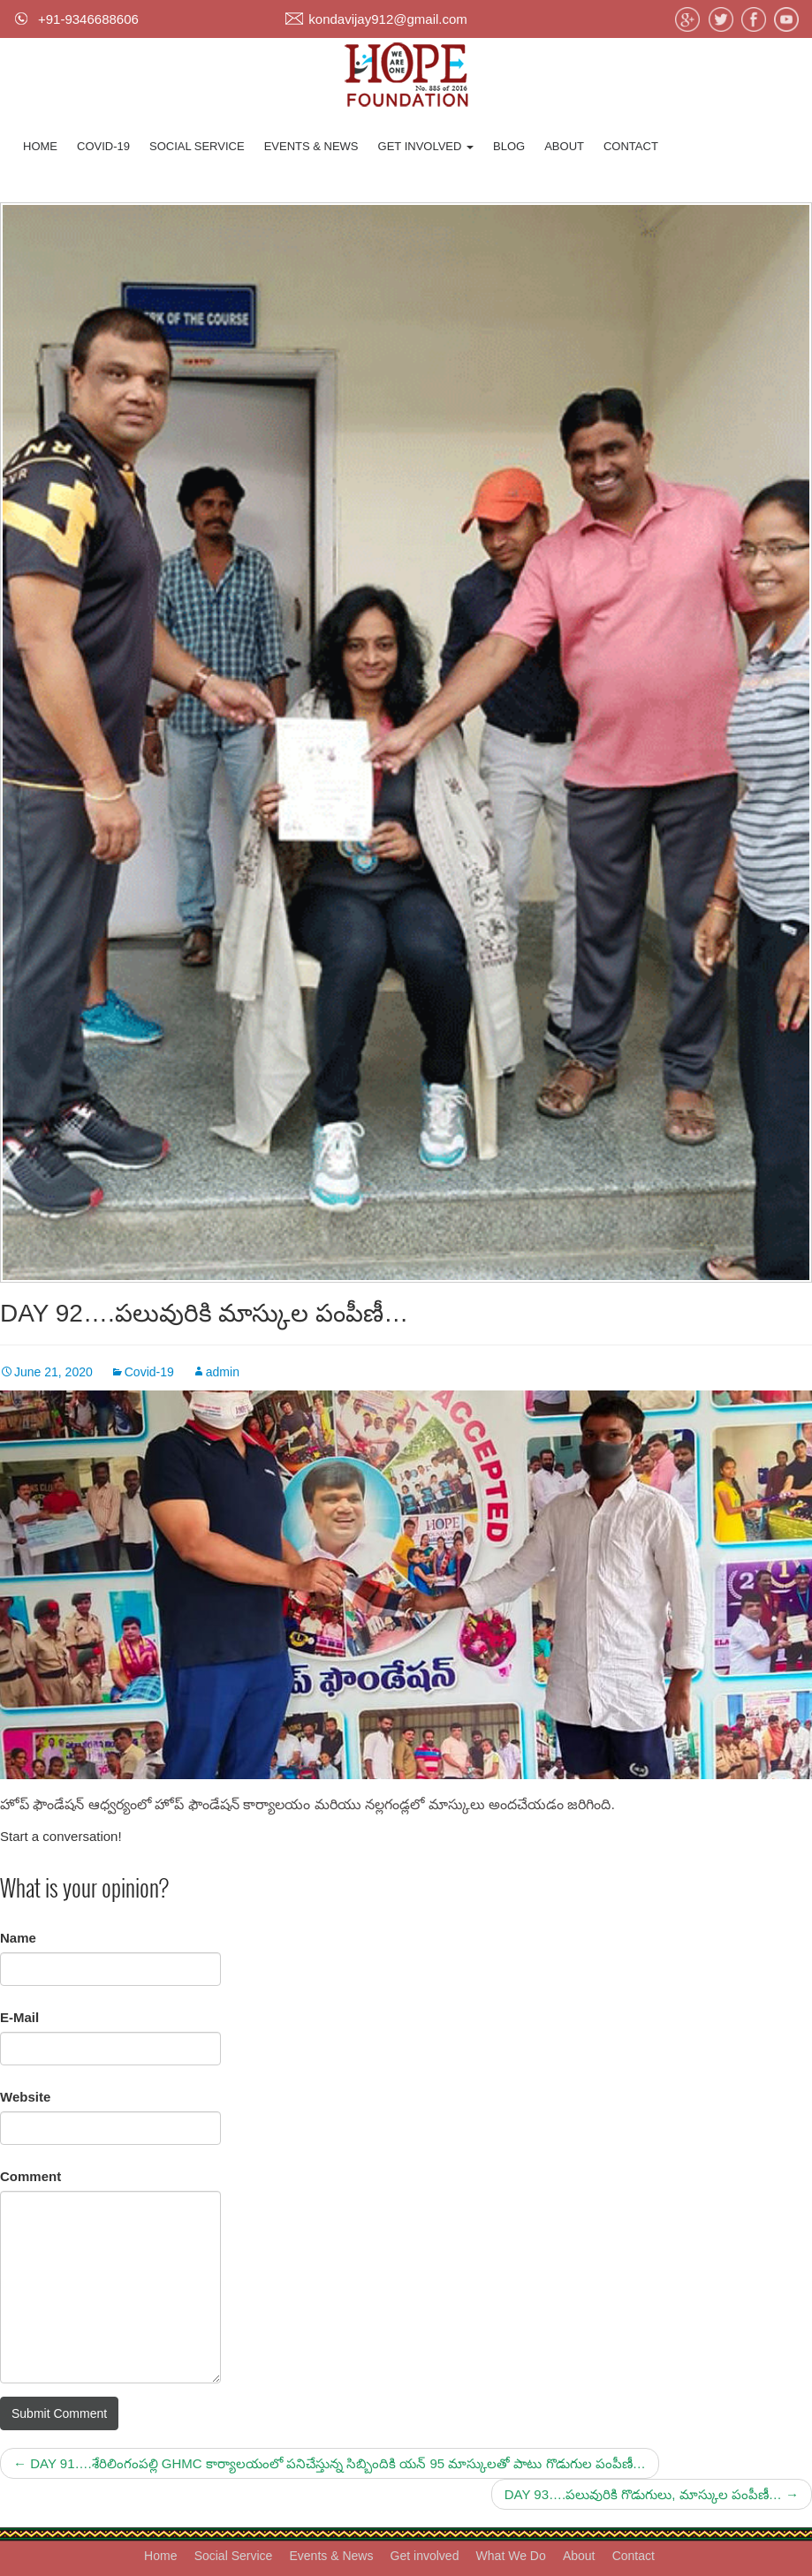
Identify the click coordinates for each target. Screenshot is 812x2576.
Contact (630, 146)
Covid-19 (103, 146)
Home (40, 146)
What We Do (511, 2556)
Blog (509, 146)
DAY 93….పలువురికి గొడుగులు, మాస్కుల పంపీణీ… (652, 2494)
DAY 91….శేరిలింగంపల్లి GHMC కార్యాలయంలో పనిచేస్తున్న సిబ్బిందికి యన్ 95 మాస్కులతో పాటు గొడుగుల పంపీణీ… (329, 2463)
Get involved (426, 146)
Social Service (197, 146)
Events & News (311, 146)
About (564, 146)
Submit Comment (59, 2413)
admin (222, 1372)
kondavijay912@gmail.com (387, 19)
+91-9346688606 (88, 19)
